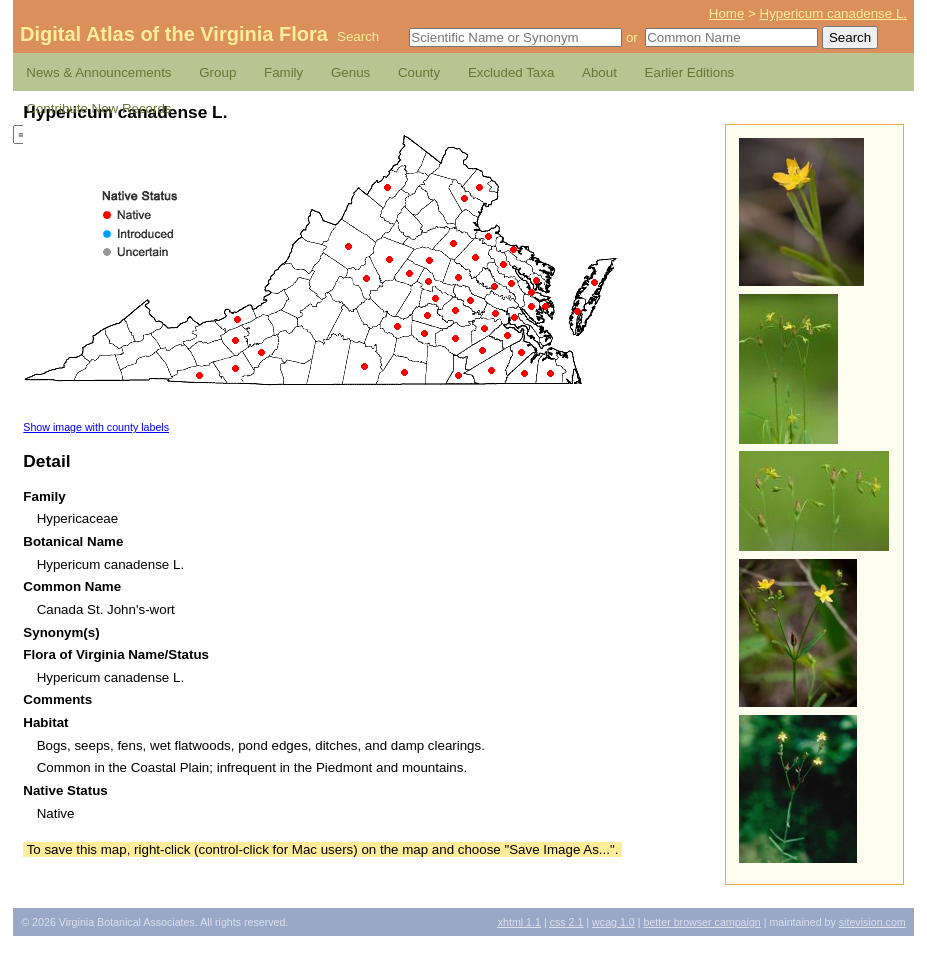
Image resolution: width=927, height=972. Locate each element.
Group (217, 72)
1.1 (519, 922)
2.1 (567, 922)
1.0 (613, 922)
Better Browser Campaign (701, 922)
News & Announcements (98, 72)
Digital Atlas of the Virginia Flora (174, 34)
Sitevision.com (872, 922)
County (419, 72)
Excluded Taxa (511, 72)
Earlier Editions (690, 72)
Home (727, 13)
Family (283, 72)
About (599, 72)
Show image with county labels (96, 427)
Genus (350, 72)
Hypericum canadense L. (833, 13)
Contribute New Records (98, 108)
